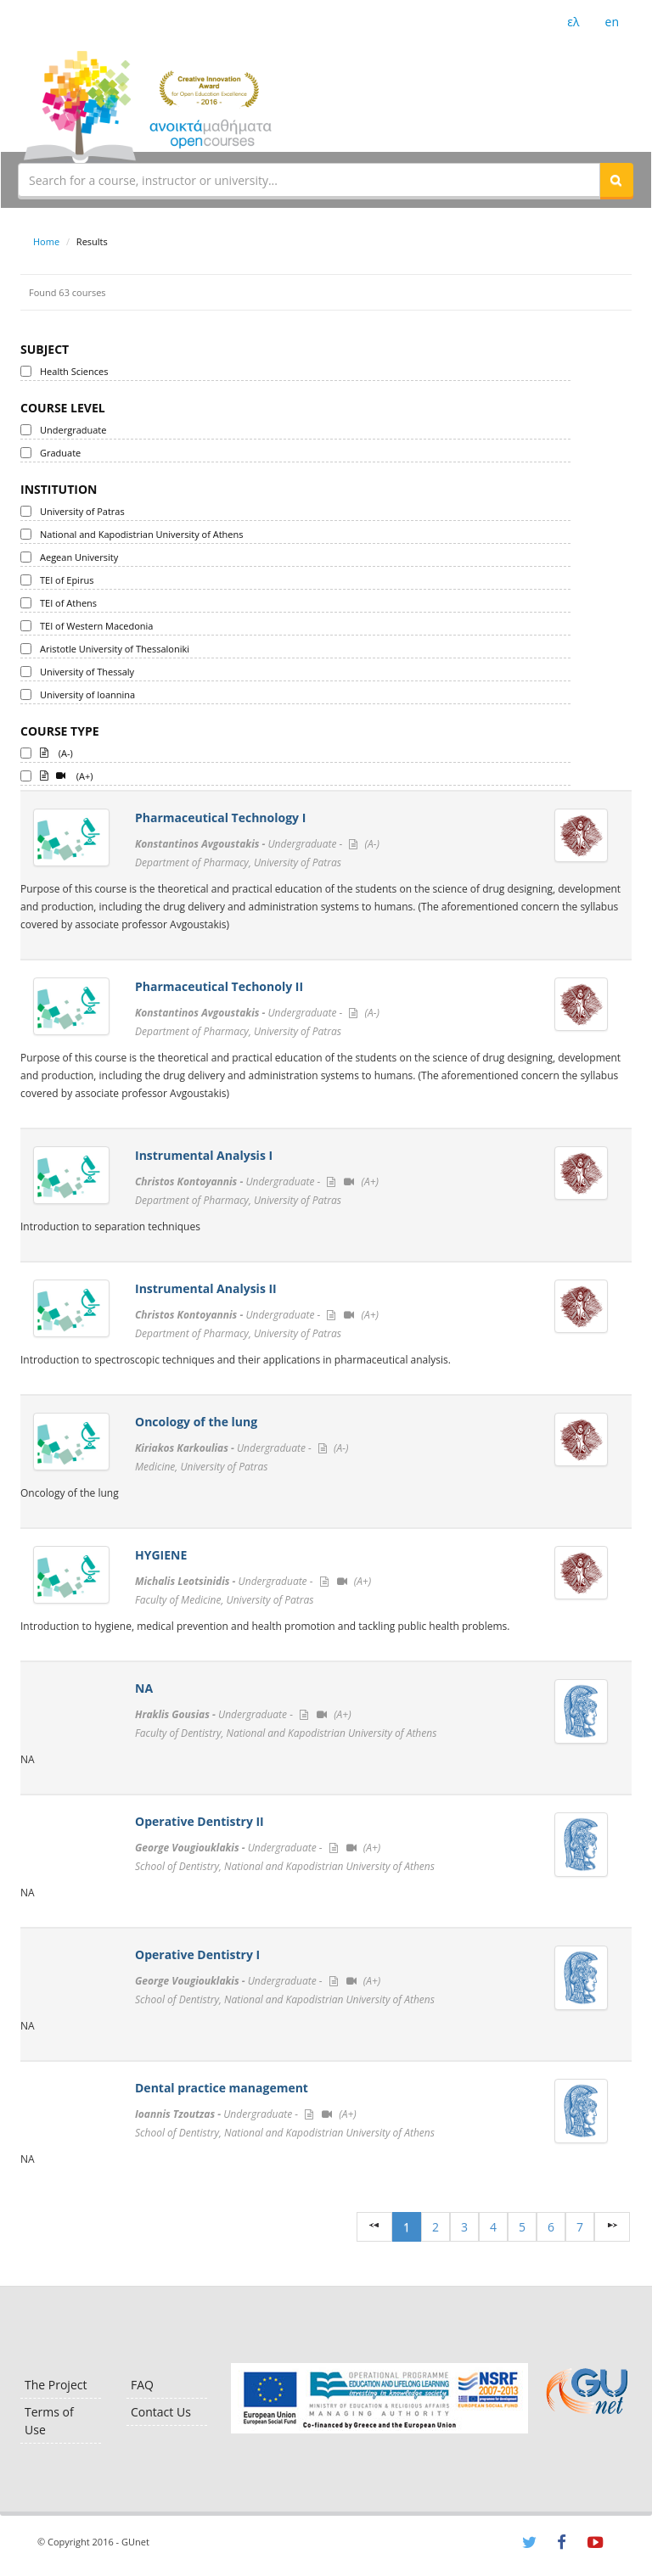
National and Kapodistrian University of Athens (141, 534)
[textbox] (309, 180)
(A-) (56, 751)
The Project (56, 2385)
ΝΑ (144, 1688)
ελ (573, 22)
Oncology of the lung (196, 1422)
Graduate (60, 452)
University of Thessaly (87, 671)
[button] (616, 180)
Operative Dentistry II (199, 1821)
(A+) (66, 774)
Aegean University (79, 557)
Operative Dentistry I (197, 1954)
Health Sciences (74, 371)
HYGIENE (161, 1555)
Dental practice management (221, 2088)
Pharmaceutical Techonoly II (219, 986)
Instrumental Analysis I (204, 1155)
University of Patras (82, 511)
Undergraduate (73, 429)
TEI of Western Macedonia (96, 625)
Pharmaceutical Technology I (220, 817)
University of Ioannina (87, 694)
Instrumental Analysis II (206, 1288)
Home (46, 241)
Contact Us (161, 2412)
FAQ (142, 2385)
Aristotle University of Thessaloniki (114, 648)
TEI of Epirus (66, 580)
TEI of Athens (68, 602)
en (612, 22)
